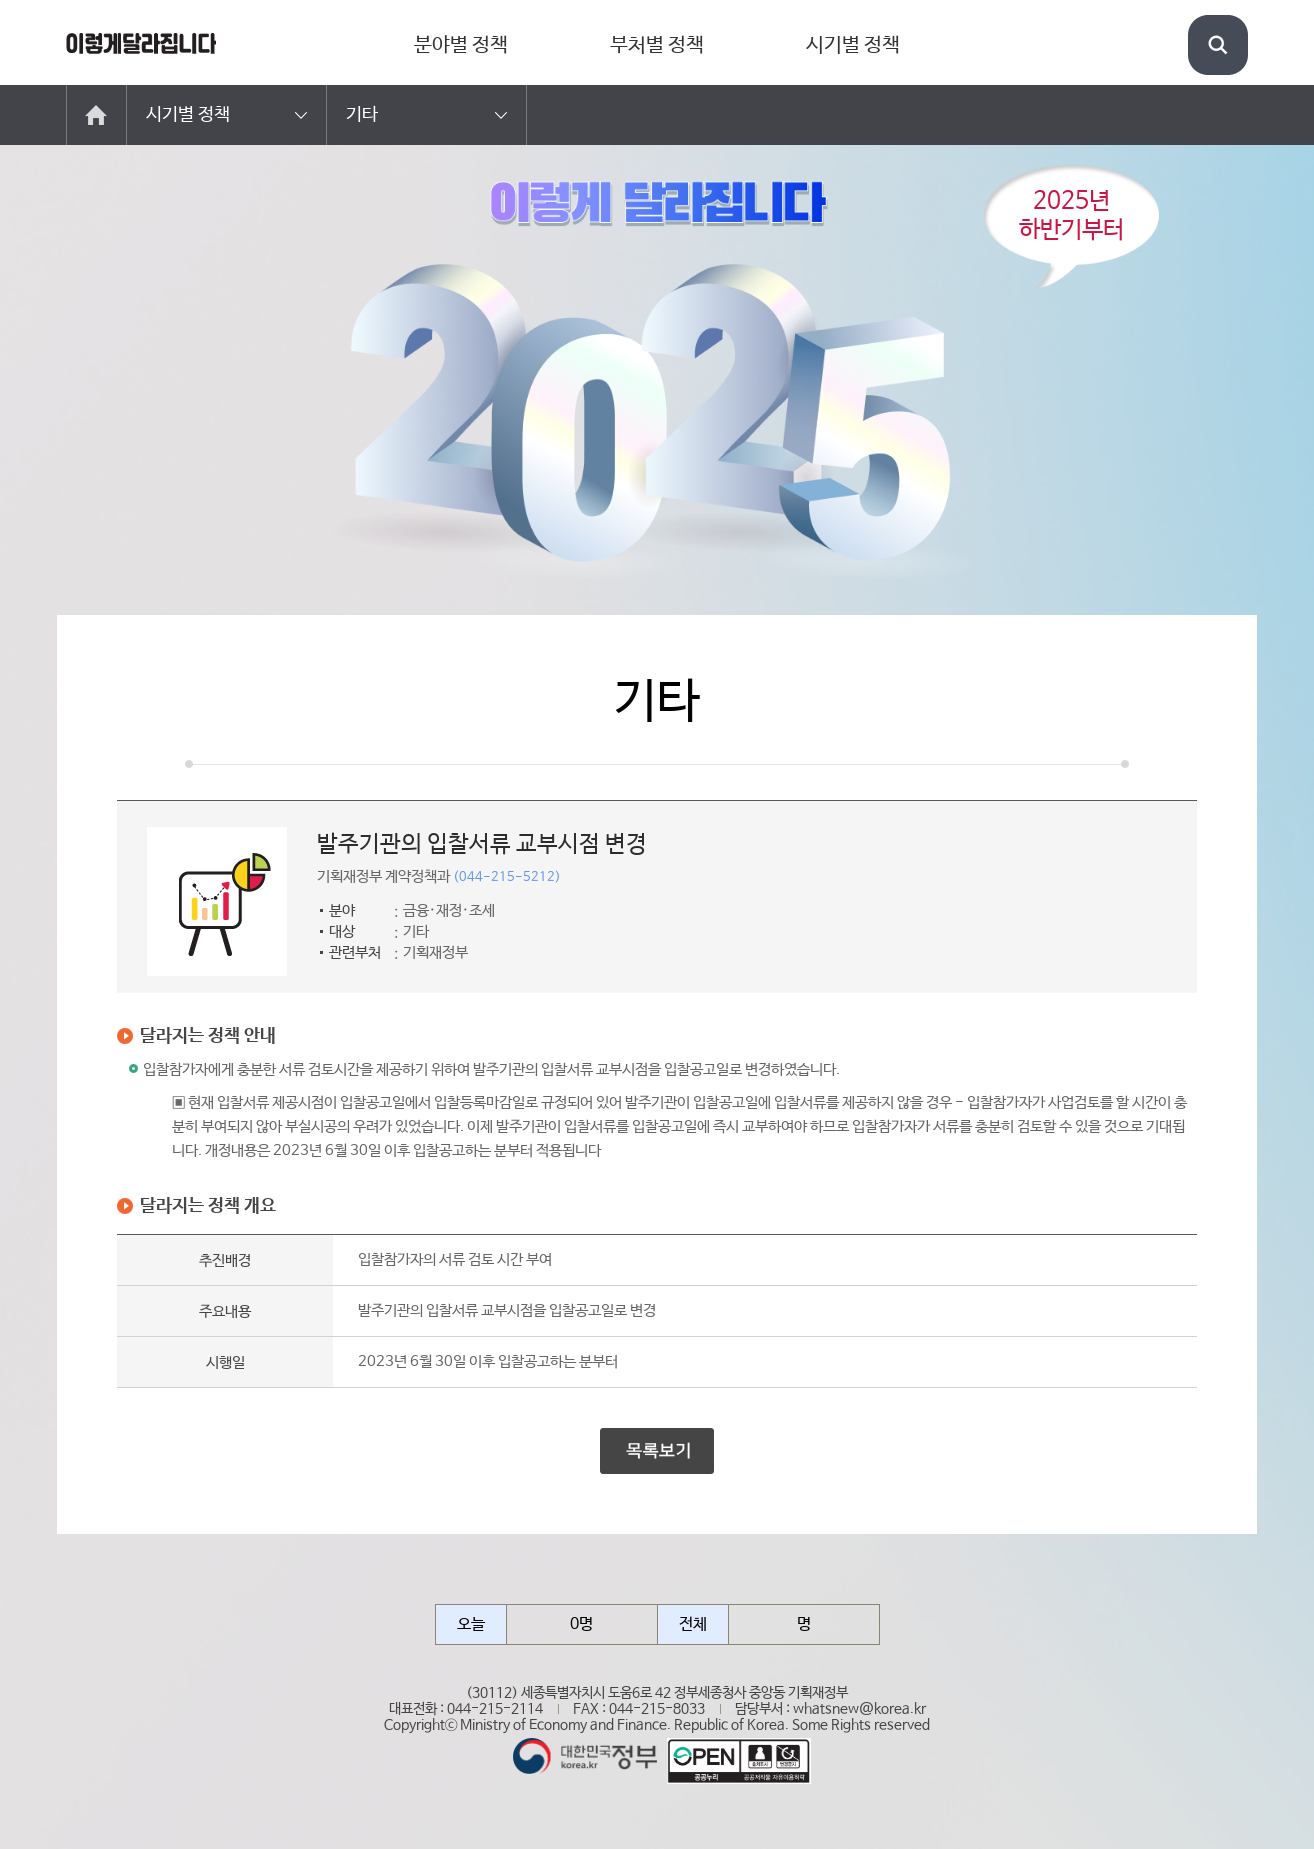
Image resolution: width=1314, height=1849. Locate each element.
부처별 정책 (657, 45)
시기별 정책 (853, 45)
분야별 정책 (461, 45)
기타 (362, 115)
